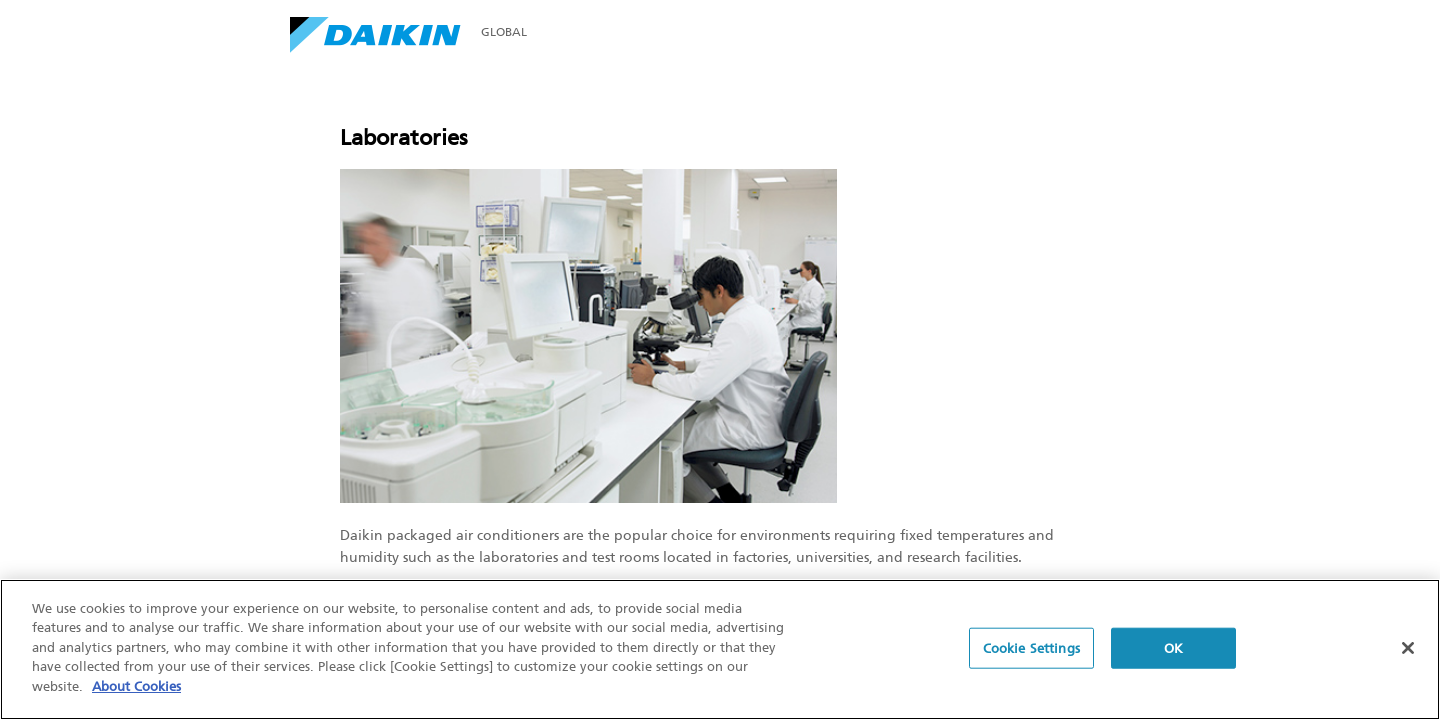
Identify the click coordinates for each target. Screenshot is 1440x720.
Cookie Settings (1031, 649)
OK (1173, 649)
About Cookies (136, 688)
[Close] (1408, 649)
